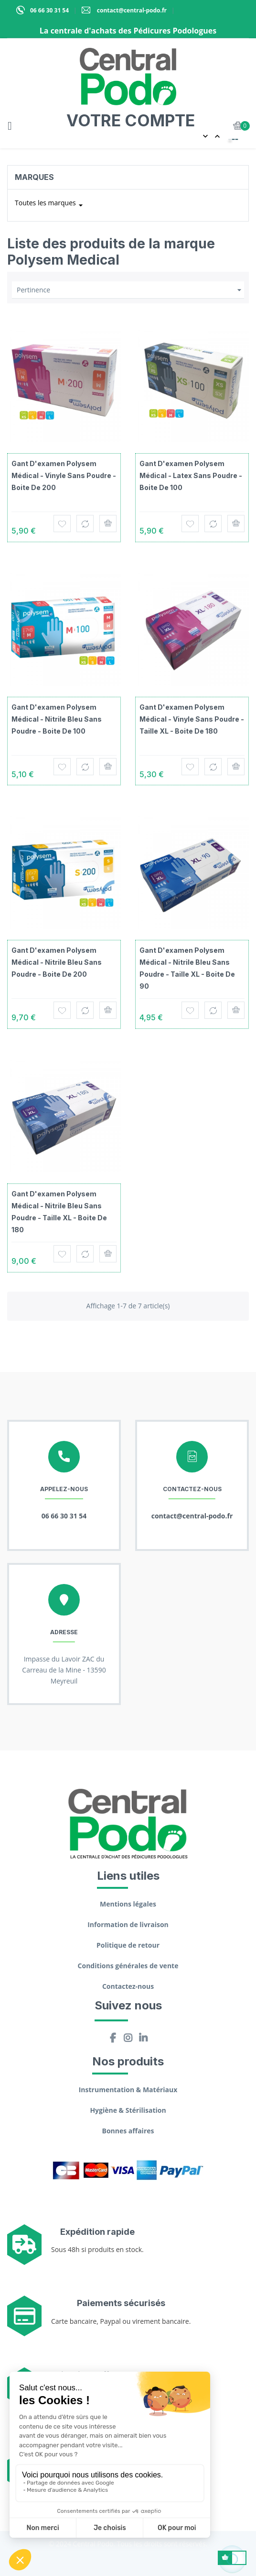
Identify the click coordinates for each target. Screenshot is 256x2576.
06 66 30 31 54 (49, 10)
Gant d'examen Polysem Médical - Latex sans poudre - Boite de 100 (190, 475)
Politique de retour (128, 1945)
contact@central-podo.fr (131, 10)
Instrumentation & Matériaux (128, 2089)
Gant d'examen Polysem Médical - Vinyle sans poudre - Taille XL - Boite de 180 (191, 719)
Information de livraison (128, 1924)
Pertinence (130, 290)
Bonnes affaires (128, 2130)
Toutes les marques (50, 205)
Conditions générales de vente (128, 1965)
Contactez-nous (128, 1986)
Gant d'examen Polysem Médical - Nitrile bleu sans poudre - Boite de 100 (56, 719)
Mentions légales (128, 1903)
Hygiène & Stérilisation (128, 2110)
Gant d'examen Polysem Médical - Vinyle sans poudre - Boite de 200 (63, 475)
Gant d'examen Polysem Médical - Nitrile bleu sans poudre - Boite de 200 (56, 962)
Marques (34, 177)
